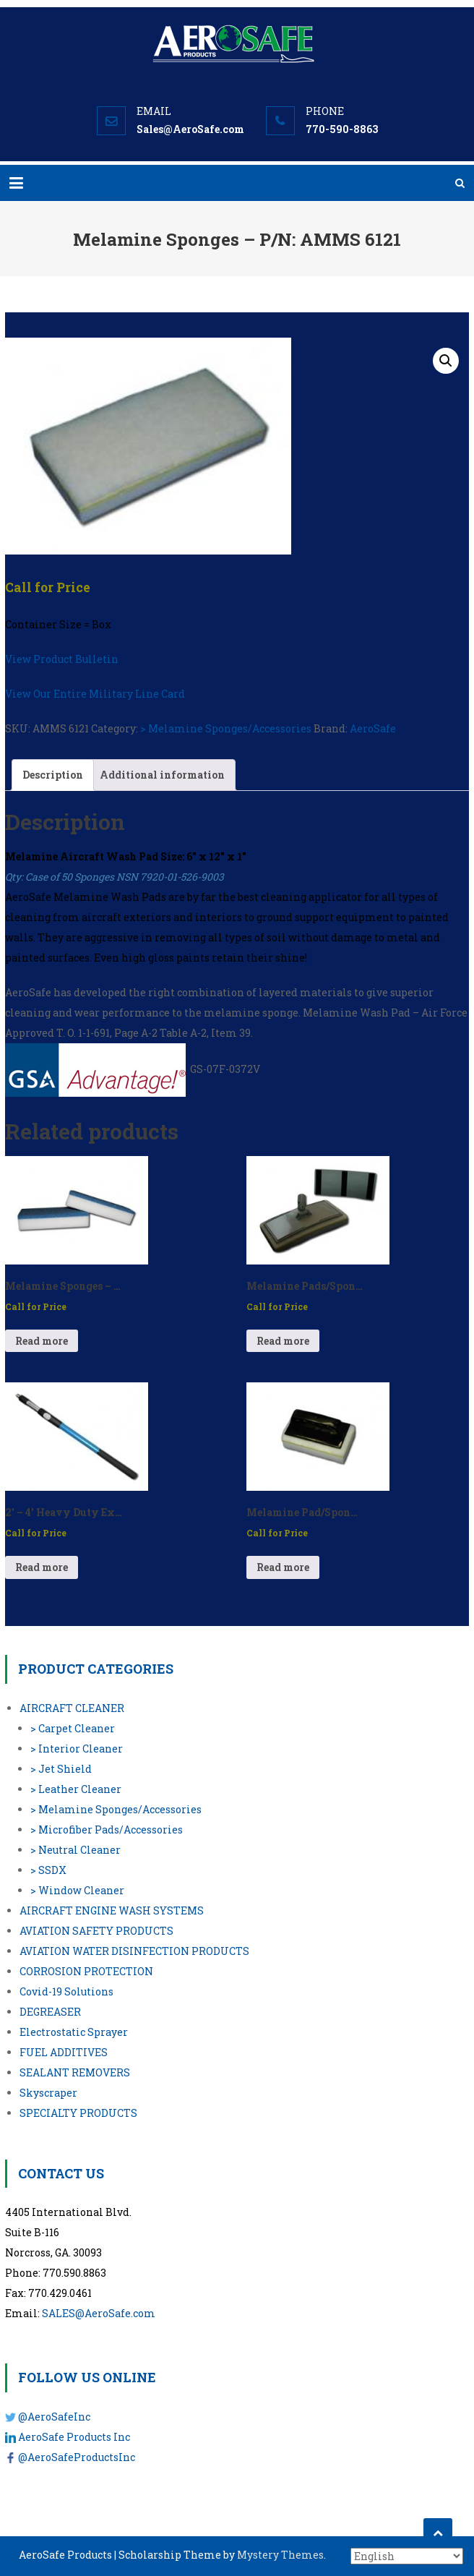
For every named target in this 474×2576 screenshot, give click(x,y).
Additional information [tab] (162, 775)
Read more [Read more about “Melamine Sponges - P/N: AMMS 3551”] (41, 1341)
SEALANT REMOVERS (75, 2072)
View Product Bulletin (61, 659)
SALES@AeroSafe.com (98, 2313)
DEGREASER (50, 2012)
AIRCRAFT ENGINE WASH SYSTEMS (112, 1910)
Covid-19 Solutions (66, 1991)
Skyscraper (48, 2093)
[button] (446, 361)
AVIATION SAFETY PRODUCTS (96, 1931)
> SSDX (48, 1870)
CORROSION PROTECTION (86, 1971)
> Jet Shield (61, 1769)
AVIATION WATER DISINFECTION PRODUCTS (134, 1951)
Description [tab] (52, 775)
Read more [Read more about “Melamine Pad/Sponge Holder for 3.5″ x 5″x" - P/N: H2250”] (283, 1567)
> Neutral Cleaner (75, 1850)
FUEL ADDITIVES (64, 2052)
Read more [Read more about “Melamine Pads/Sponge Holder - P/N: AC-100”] (283, 1341)
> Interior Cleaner (76, 1748)
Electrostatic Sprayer (74, 2032)
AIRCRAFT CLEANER (72, 1708)
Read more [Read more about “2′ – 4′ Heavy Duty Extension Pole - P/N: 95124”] (41, 1567)
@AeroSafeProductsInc (76, 2457)
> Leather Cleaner (75, 1789)
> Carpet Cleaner (72, 1728)
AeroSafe (373, 728)
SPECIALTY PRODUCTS (78, 2113)
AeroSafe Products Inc (74, 2437)
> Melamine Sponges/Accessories (225, 728)
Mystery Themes (280, 2555)
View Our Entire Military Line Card (95, 694)
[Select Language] (406, 2556)
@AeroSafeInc (54, 2416)
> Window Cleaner (77, 1890)
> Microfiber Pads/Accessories (106, 1829)
